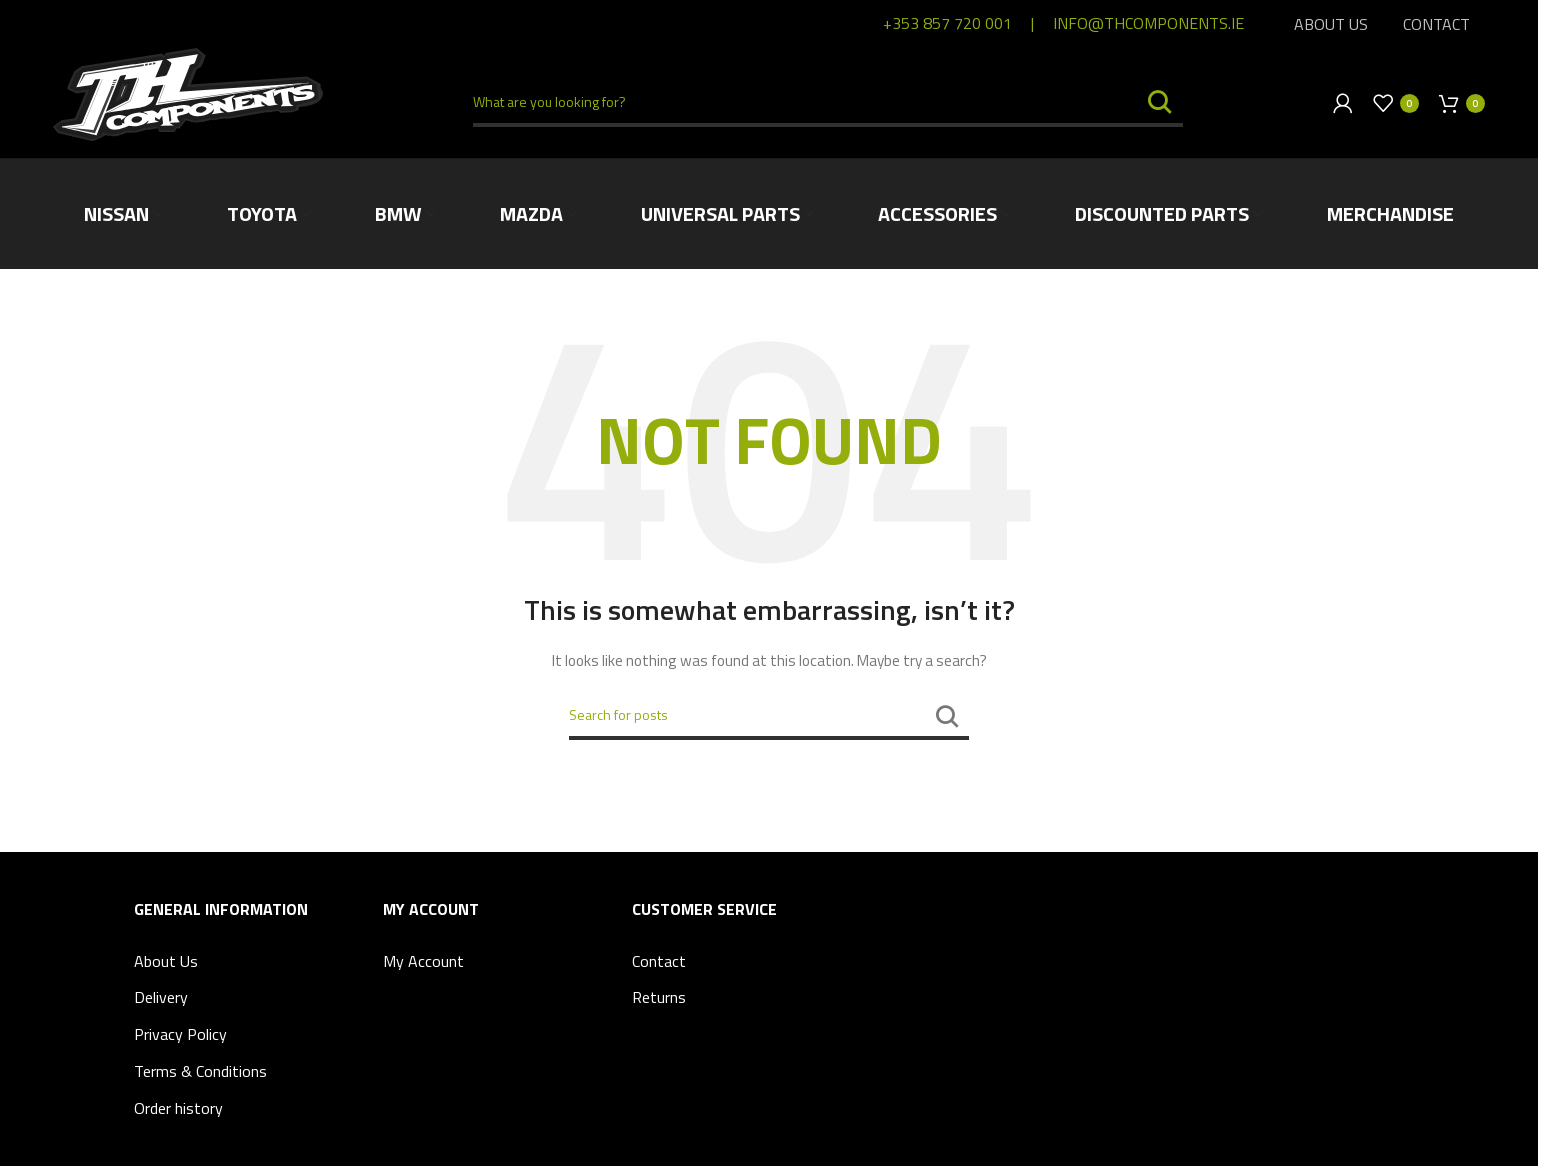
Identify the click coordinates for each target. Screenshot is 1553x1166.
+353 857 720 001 (947, 23)
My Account (423, 961)
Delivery (161, 997)
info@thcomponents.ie (1148, 23)
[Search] (827, 103)
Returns (659, 997)
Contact (659, 961)
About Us (166, 961)
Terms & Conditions (200, 1071)
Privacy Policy (180, 1034)
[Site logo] (188, 92)
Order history (178, 1108)
